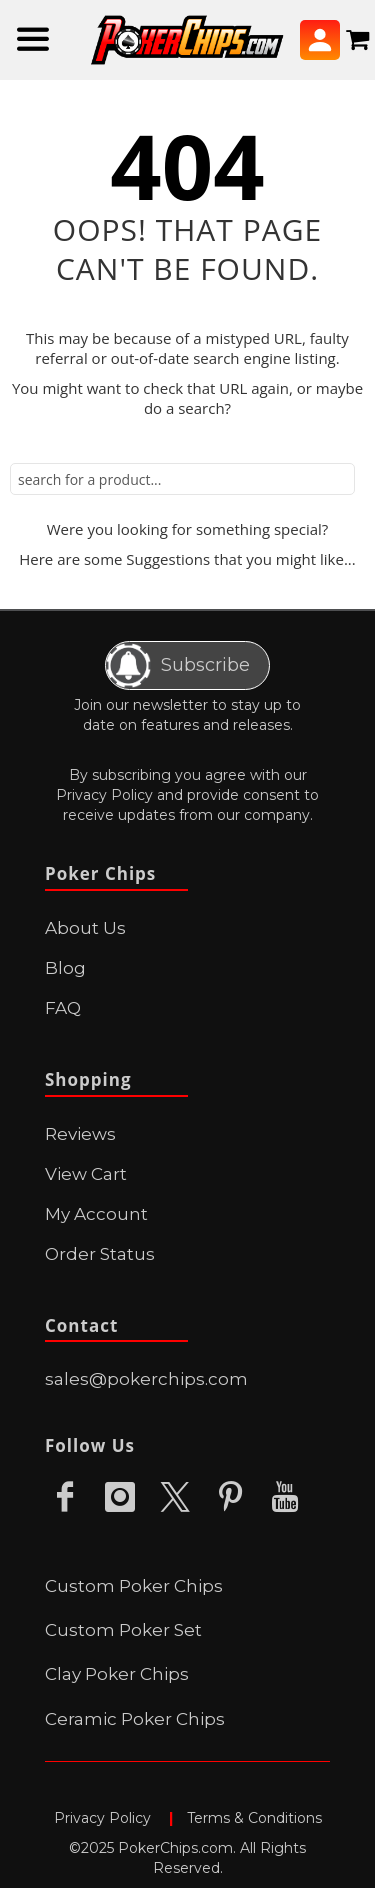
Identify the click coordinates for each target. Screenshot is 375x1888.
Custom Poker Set (123, 1630)
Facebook (65, 1497)
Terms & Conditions (254, 1818)
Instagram (120, 1497)
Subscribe (178, 665)
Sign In (320, 40)
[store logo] (187, 40)
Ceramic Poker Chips (135, 1719)
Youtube (285, 1497)
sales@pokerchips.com (146, 1379)
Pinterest (230, 1497)
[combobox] (182, 479)
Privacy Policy (104, 795)
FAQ (63, 1008)
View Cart (86, 1174)
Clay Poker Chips (117, 1674)
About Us (85, 928)
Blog (65, 968)
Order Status (100, 1254)
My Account (96, 1214)
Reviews (80, 1134)
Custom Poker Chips (134, 1586)
